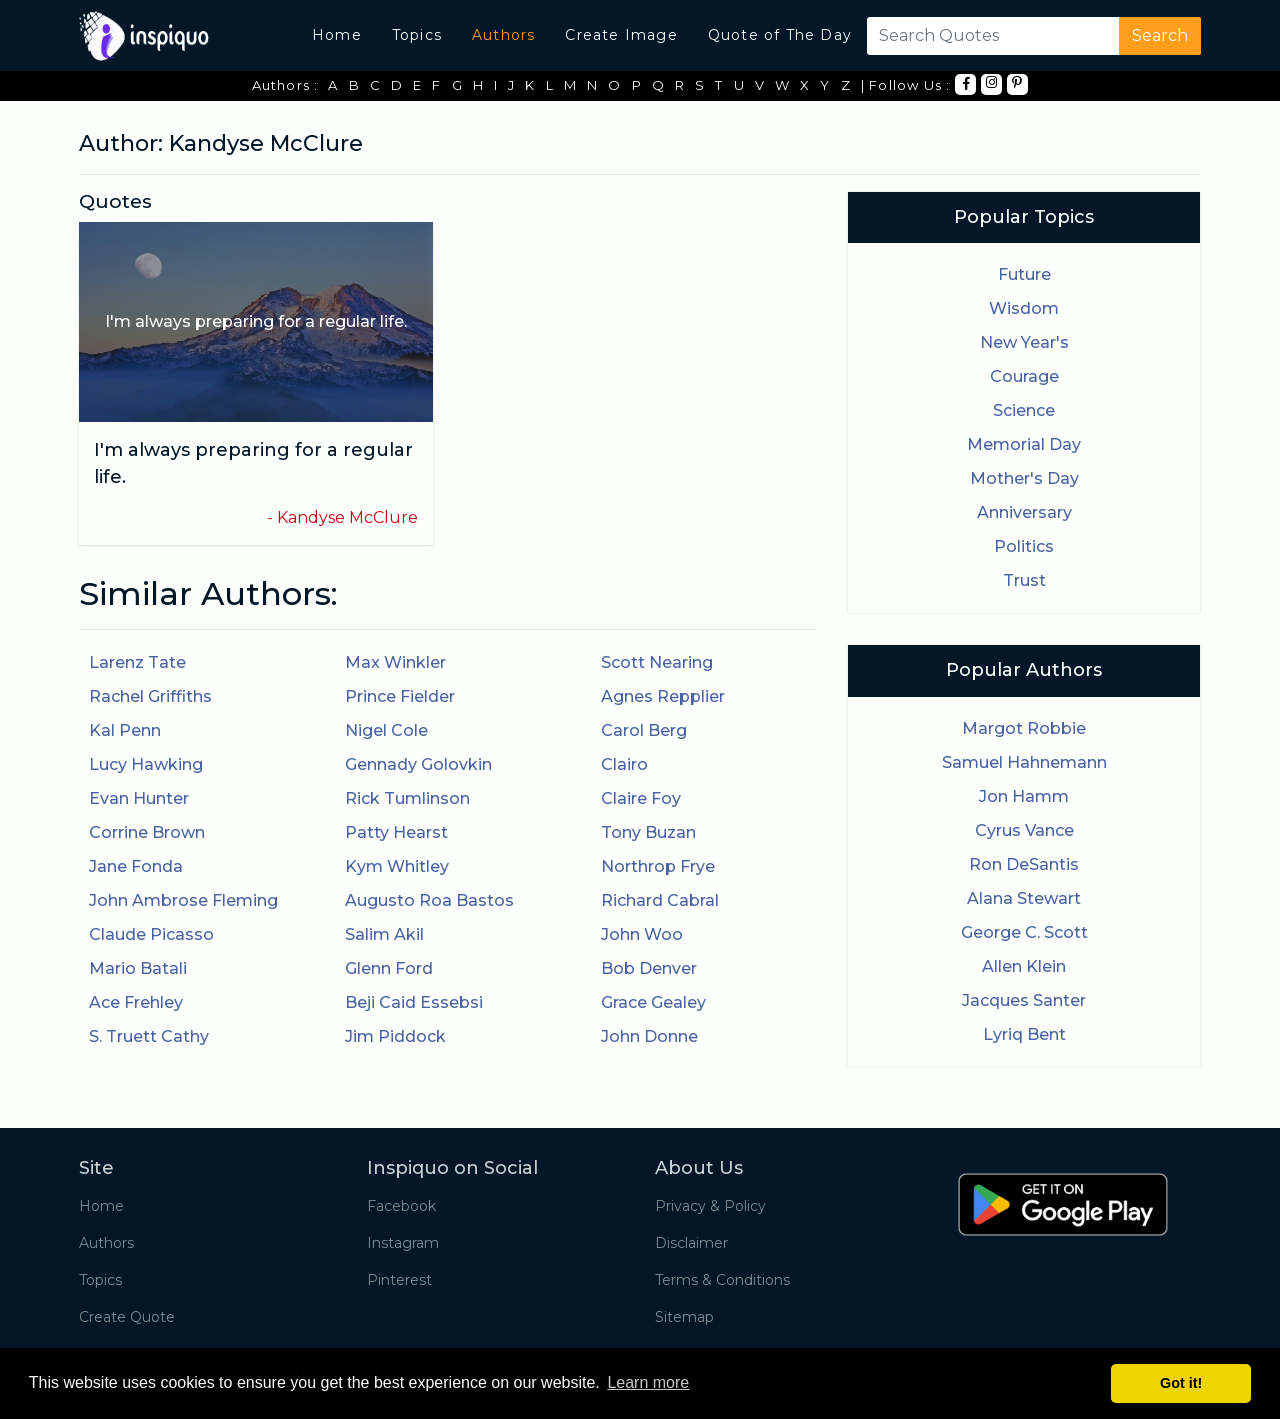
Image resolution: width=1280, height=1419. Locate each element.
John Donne (649, 1036)
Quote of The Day (780, 35)
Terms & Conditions (722, 1280)
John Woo (642, 934)
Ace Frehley (136, 1002)
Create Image (621, 35)
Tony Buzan (648, 832)
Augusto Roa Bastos (429, 900)
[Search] (989, 36)
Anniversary (1024, 512)
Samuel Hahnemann (1024, 762)
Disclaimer (691, 1243)
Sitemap (684, 1317)
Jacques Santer (1024, 1000)
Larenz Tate (137, 662)
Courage (1024, 376)
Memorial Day (1024, 444)
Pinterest (399, 1280)
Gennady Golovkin (418, 764)
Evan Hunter (139, 798)
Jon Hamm (1024, 796)
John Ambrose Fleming (183, 900)
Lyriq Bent (1024, 1034)
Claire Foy (641, 798)
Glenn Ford (389, 968)
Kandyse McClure (347, 517)
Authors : (285, 85)
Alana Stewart (1024, 898)
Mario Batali (138, 968)
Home (337, 35)
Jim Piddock (395, 1036)
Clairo (624, 764)
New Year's (1024, 342)
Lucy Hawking (146, 764)
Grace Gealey (653, 1002)
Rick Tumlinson (407, 798)
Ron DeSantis (1024, 864)
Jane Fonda (136, 866)
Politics (1024, 546)
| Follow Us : (906, 85)
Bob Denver (649, 968)
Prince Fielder (400, 696)
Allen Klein (1024, 966)
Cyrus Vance (1024, 830)
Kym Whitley (397, 866)
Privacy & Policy (710, 1206)
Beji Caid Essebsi (414, 1002)
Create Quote (127, 1317)
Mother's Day (1024, 478)
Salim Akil (384, 934)
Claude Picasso (151, 934)
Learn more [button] (648, 1382)
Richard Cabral (660, 900)
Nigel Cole (386, 730)
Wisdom (1024, 308)
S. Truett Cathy (149, 1036)
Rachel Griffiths (150, 696)
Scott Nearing (657, 662)
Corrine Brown (147, 832)
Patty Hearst (396, 832)
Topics (417, 35)
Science (1024, 410)
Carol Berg (644, 730)
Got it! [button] (1181, 1383)
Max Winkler (395, 662)
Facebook (401, 1206)
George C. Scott (1024, 932)
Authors (503, 35)
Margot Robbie (1024, 728)
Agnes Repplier (663, 696)
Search (1160, 35)
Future (1024, 274)
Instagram (403, 1243)
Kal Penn (125, 730)
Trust (1024, 580)
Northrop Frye (658, 866)
